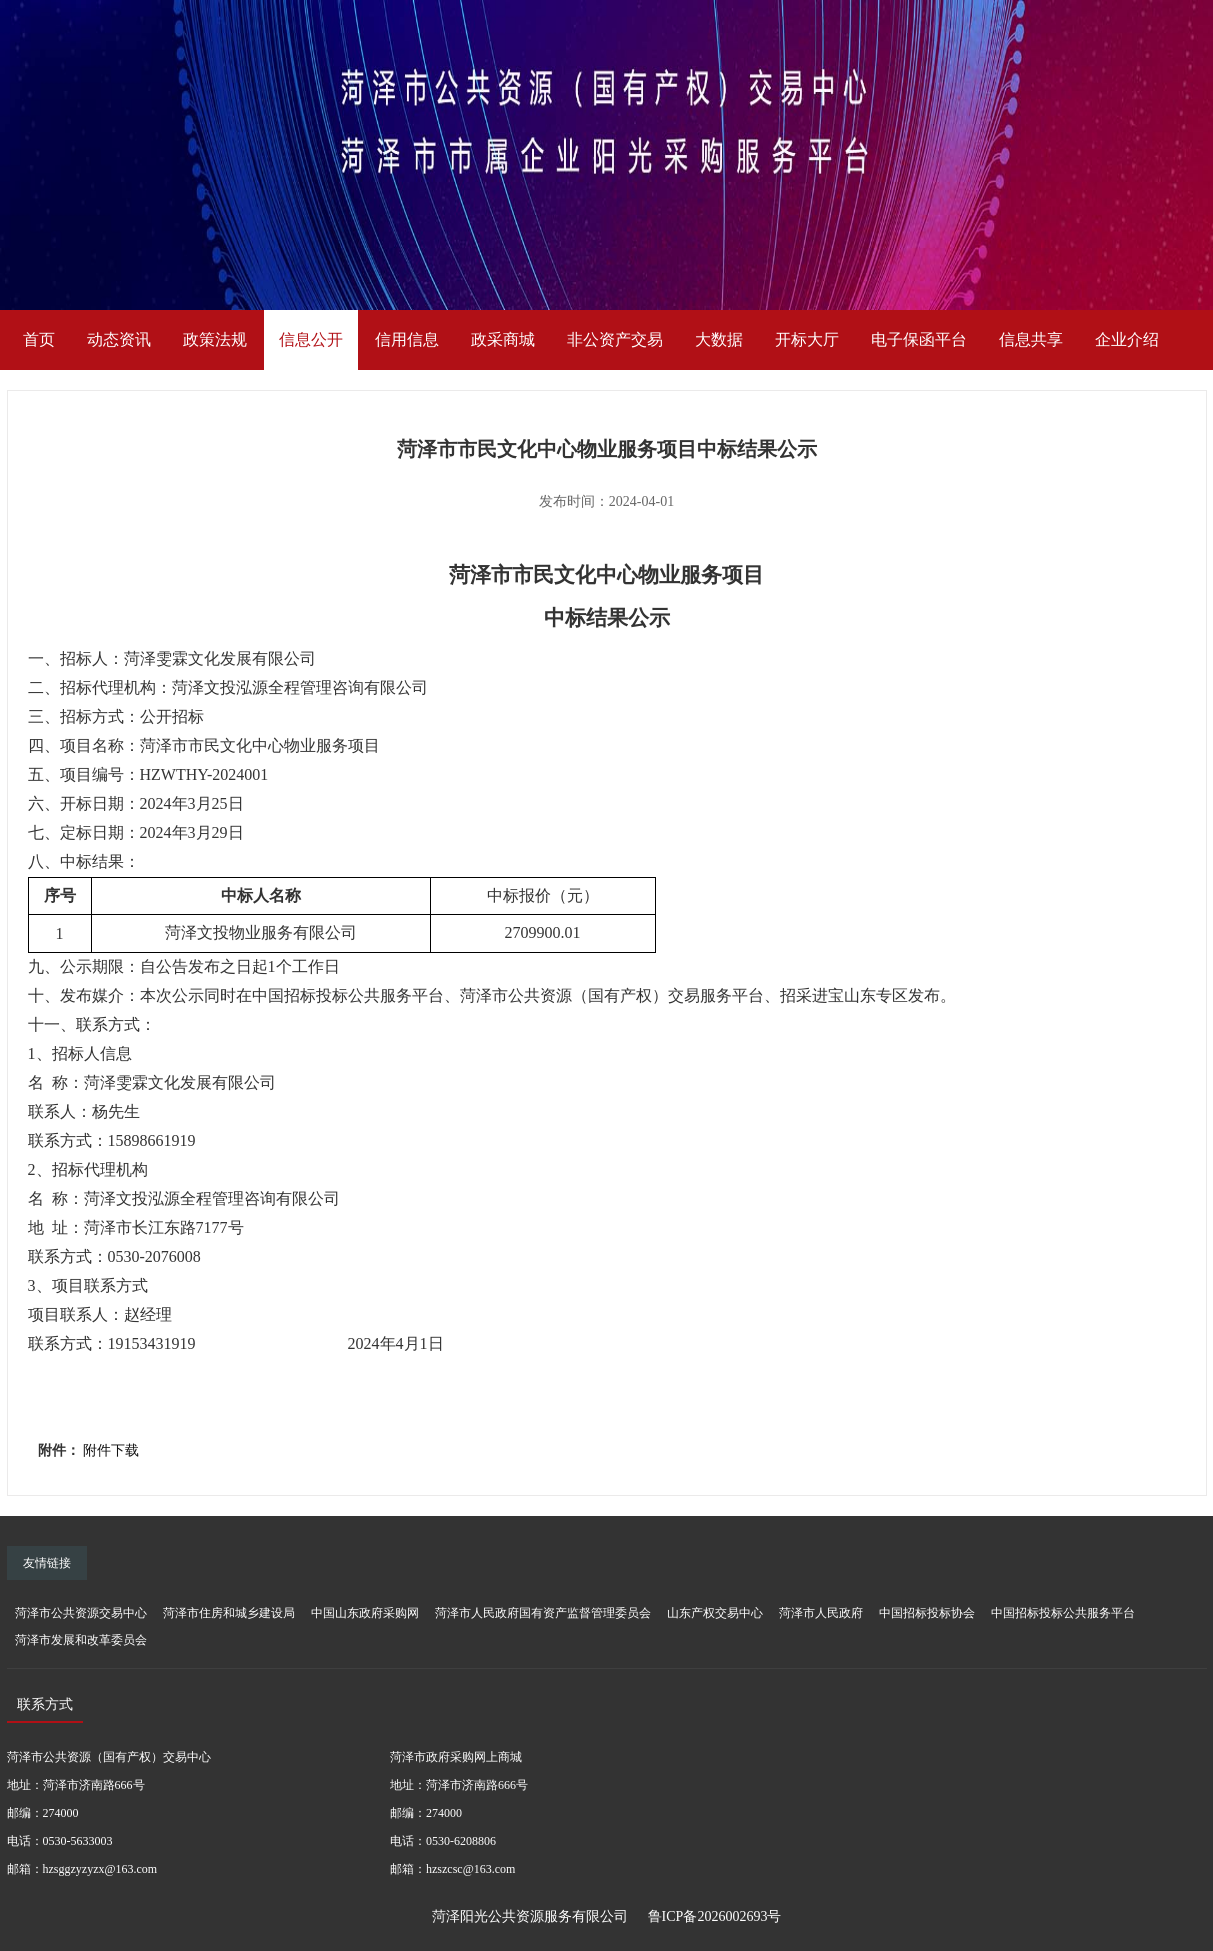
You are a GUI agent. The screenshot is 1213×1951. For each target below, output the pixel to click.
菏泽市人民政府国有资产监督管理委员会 (543, 1613)
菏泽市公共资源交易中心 (81, 1613)
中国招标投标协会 (927, 1613)
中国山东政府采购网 (365, 1613)
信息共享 (1031, 339)
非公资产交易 (615, 339)
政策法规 (215, 339)
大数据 (719, 339)
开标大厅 (807, 339)
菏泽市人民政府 (821, 1613)
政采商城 (503, 339)
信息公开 (311, 339)
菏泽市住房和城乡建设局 (229, 1613)
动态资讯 (119, 339)
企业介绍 (1127, 339)
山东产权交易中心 (715, 1613)
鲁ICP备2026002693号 (715, 1916)
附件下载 (111, 1450)
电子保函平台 (919, 339)
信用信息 (407, 339)
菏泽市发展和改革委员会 (81, 1640)
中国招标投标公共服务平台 (1063, 1613)
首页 (39, 339)
